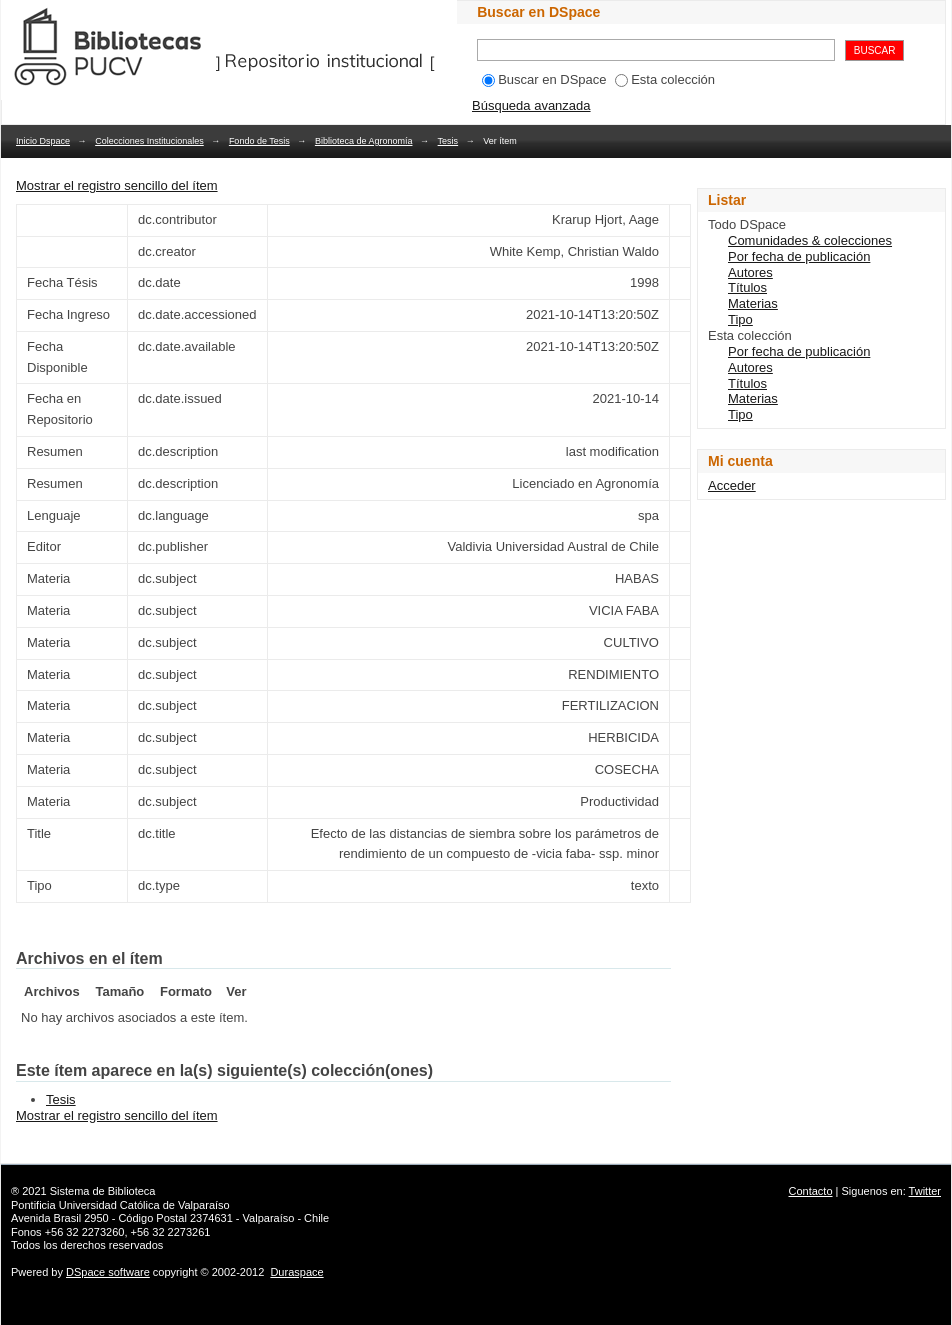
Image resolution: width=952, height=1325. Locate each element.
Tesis (448, 141)
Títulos (747, 287)
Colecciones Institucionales (149, 141)
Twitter (925, 1191)
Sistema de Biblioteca (103, 1191)
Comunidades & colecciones (810, 240)
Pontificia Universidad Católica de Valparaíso (120, 1205)
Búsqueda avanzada (531, 105)
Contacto (811, 1191)
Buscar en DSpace (544, 79)
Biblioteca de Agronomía (364, 141)
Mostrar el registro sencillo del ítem (117, 185)
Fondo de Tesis (259, 141)
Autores (750, 272)
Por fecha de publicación (799, 256)
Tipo (740, 319)
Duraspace (296, 1272)
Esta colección (665, 79)
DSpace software (108, 1272)
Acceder (732, 485)
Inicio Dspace (43, 141)
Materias (753, 303)
